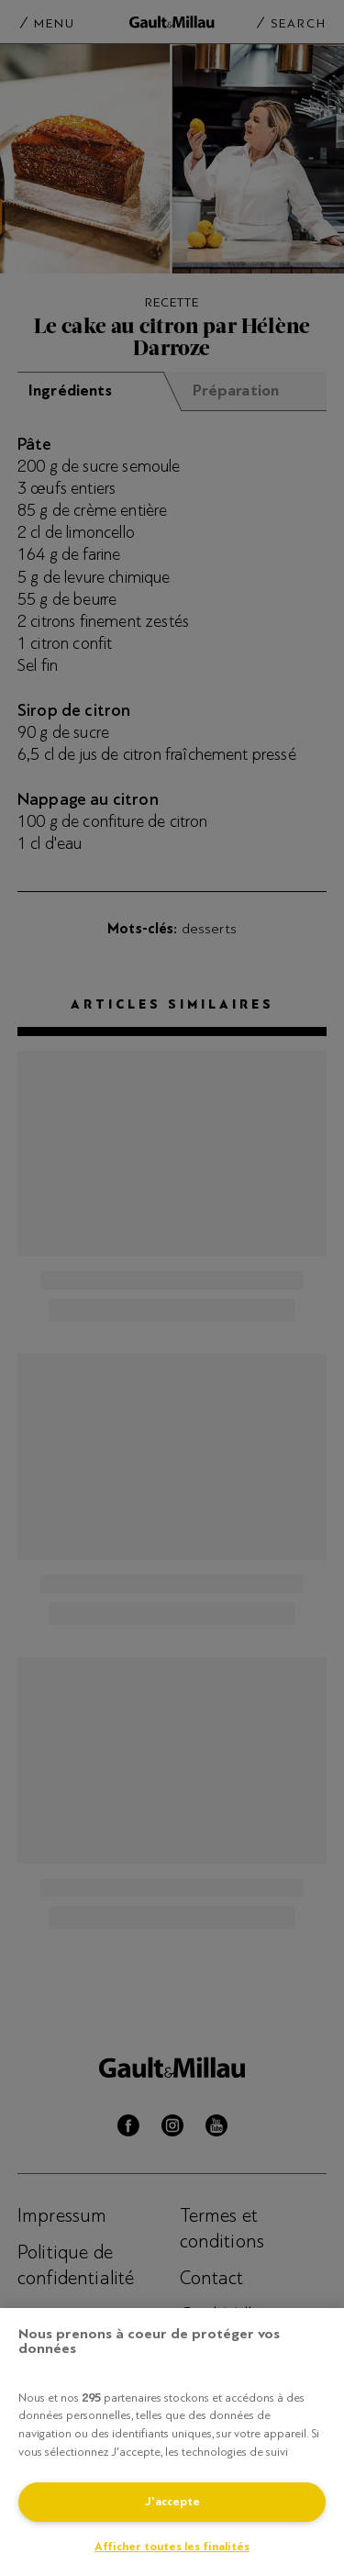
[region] (172, 2442)
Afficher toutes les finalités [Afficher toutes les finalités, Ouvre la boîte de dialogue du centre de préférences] (172, 2546)
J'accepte (172, 2501)
